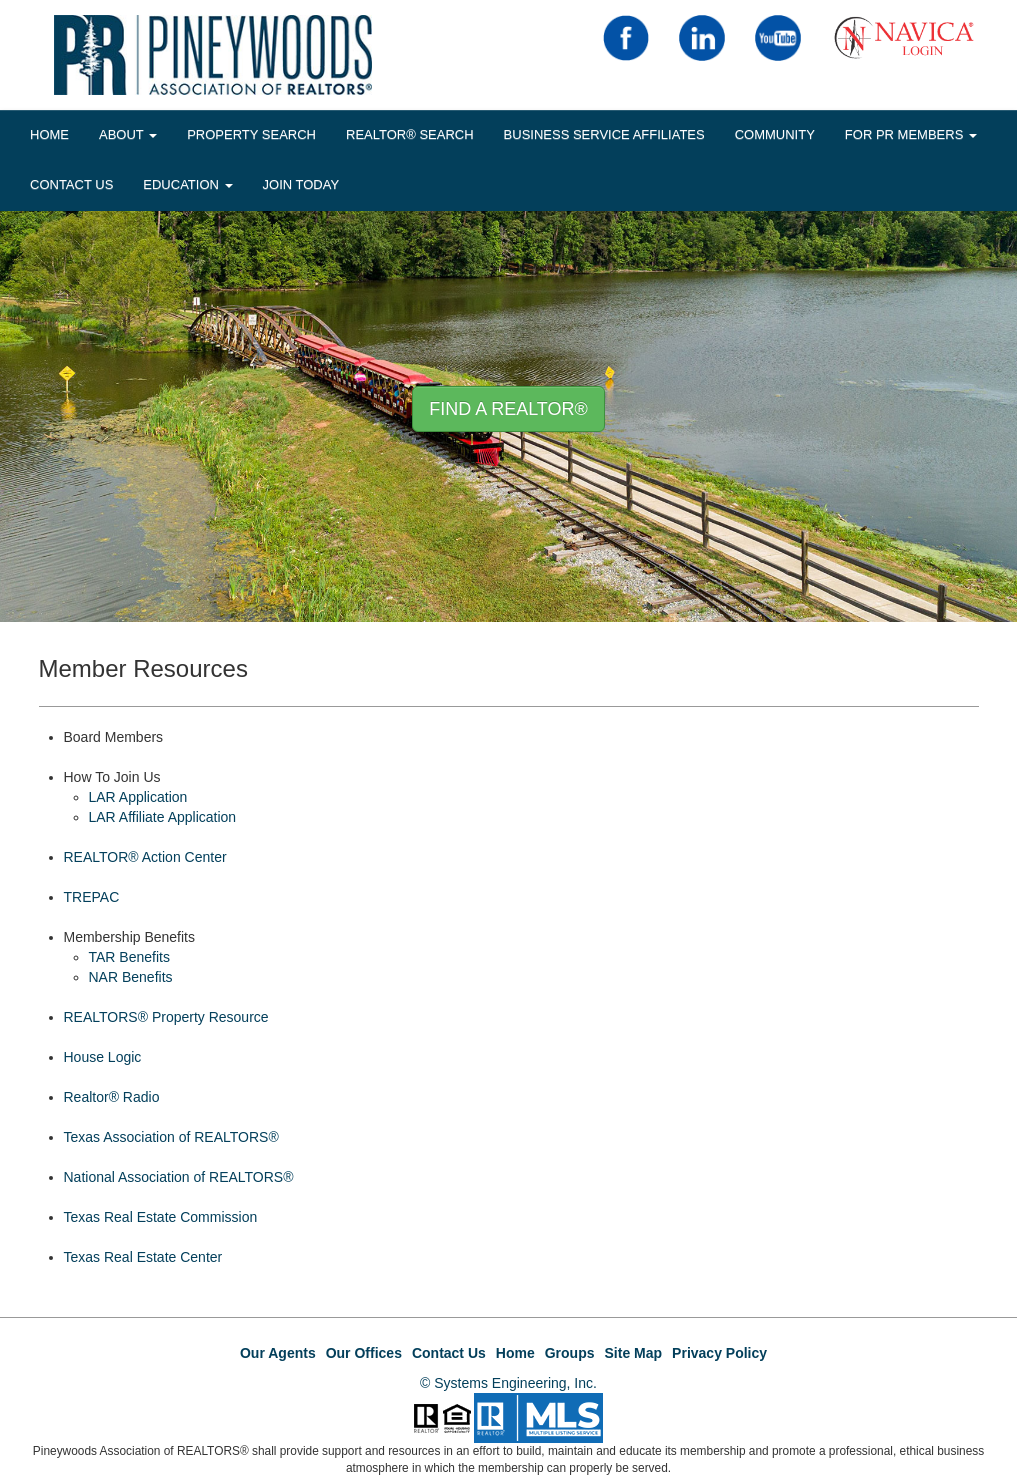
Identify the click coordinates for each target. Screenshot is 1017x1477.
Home (515, 1353)
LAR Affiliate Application (163, 817)
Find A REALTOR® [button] (508, 409)
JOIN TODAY (301, 184)
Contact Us (71, 184)
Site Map (634, 1353)
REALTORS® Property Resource (166, 1017)
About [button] (128, 134)
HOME (49, 134)
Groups (570, 1353)
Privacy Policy (719, 1353)
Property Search (251, 134)
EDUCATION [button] (187, 184)
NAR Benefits (131, 977)
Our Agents (278, 1353)
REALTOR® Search (410, 134)
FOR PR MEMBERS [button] (911, 134)
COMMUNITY (775, 134)
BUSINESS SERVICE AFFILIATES (604, 134)
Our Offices (364, 1353)
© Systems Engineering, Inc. (508, 1383)
